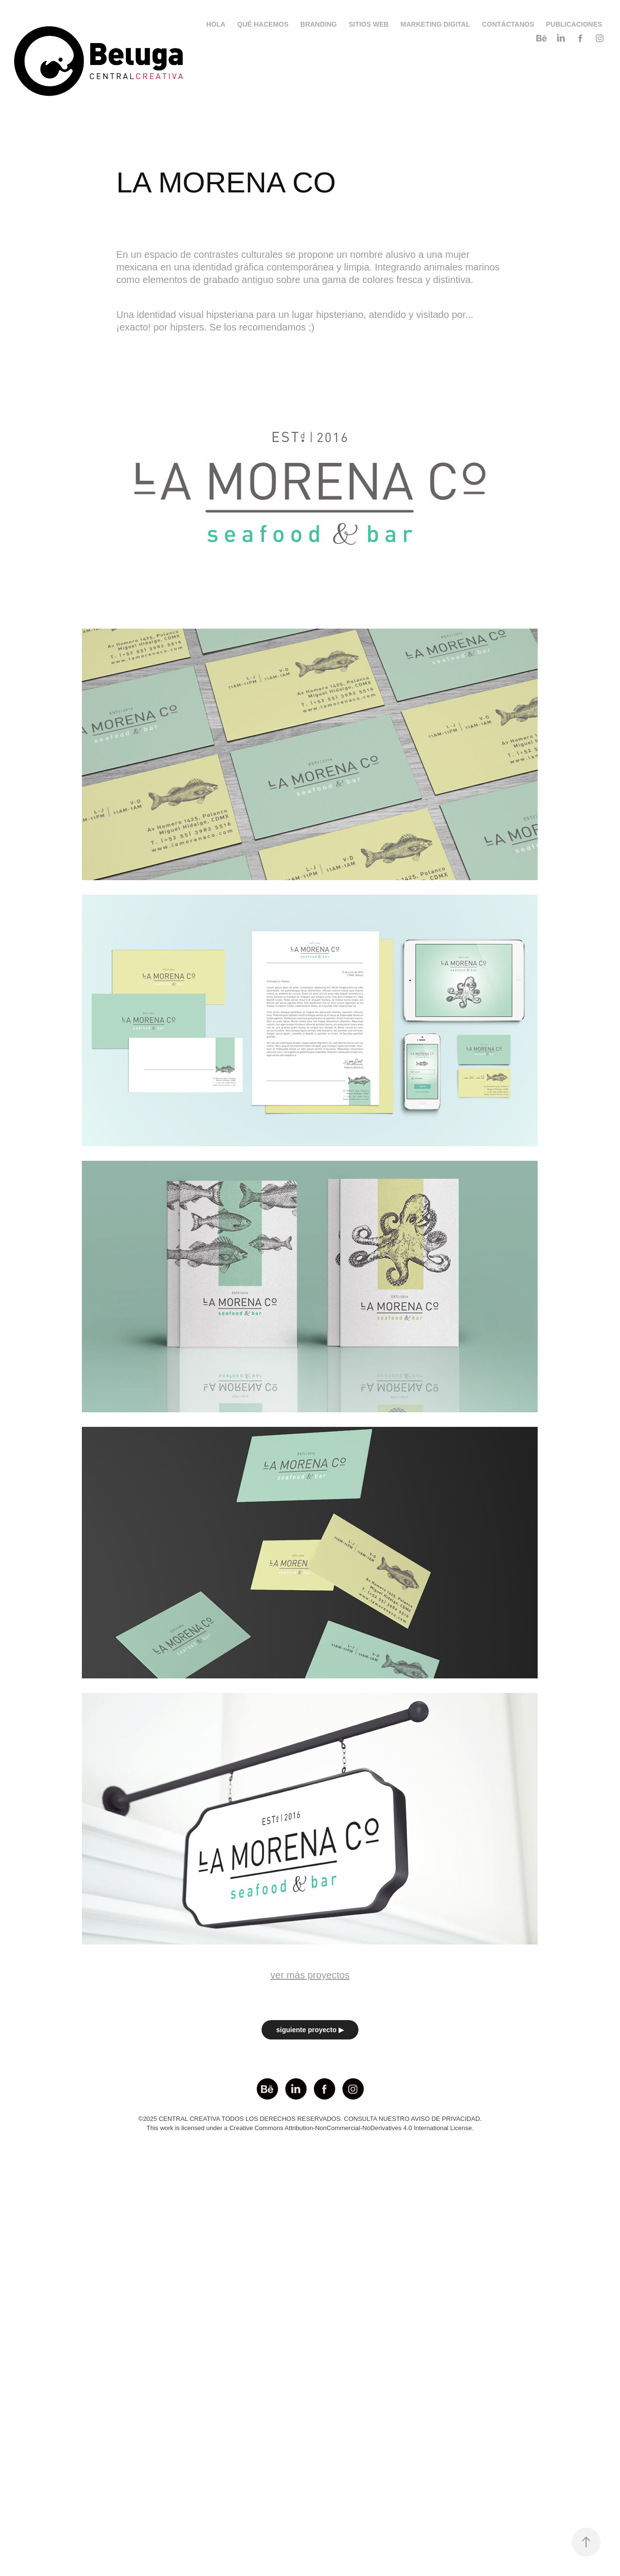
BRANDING (318, 24)
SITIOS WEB (368, 24)
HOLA (216, 24)
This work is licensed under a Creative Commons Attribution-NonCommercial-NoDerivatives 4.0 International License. (310, 2128)
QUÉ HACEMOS (263, 24)
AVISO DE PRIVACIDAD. (446, 2118)
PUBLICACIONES (574, 24)
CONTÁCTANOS (508, 24)
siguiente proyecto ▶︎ (309, 2030)
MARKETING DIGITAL (435, 24)
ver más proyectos (309, 1975)
